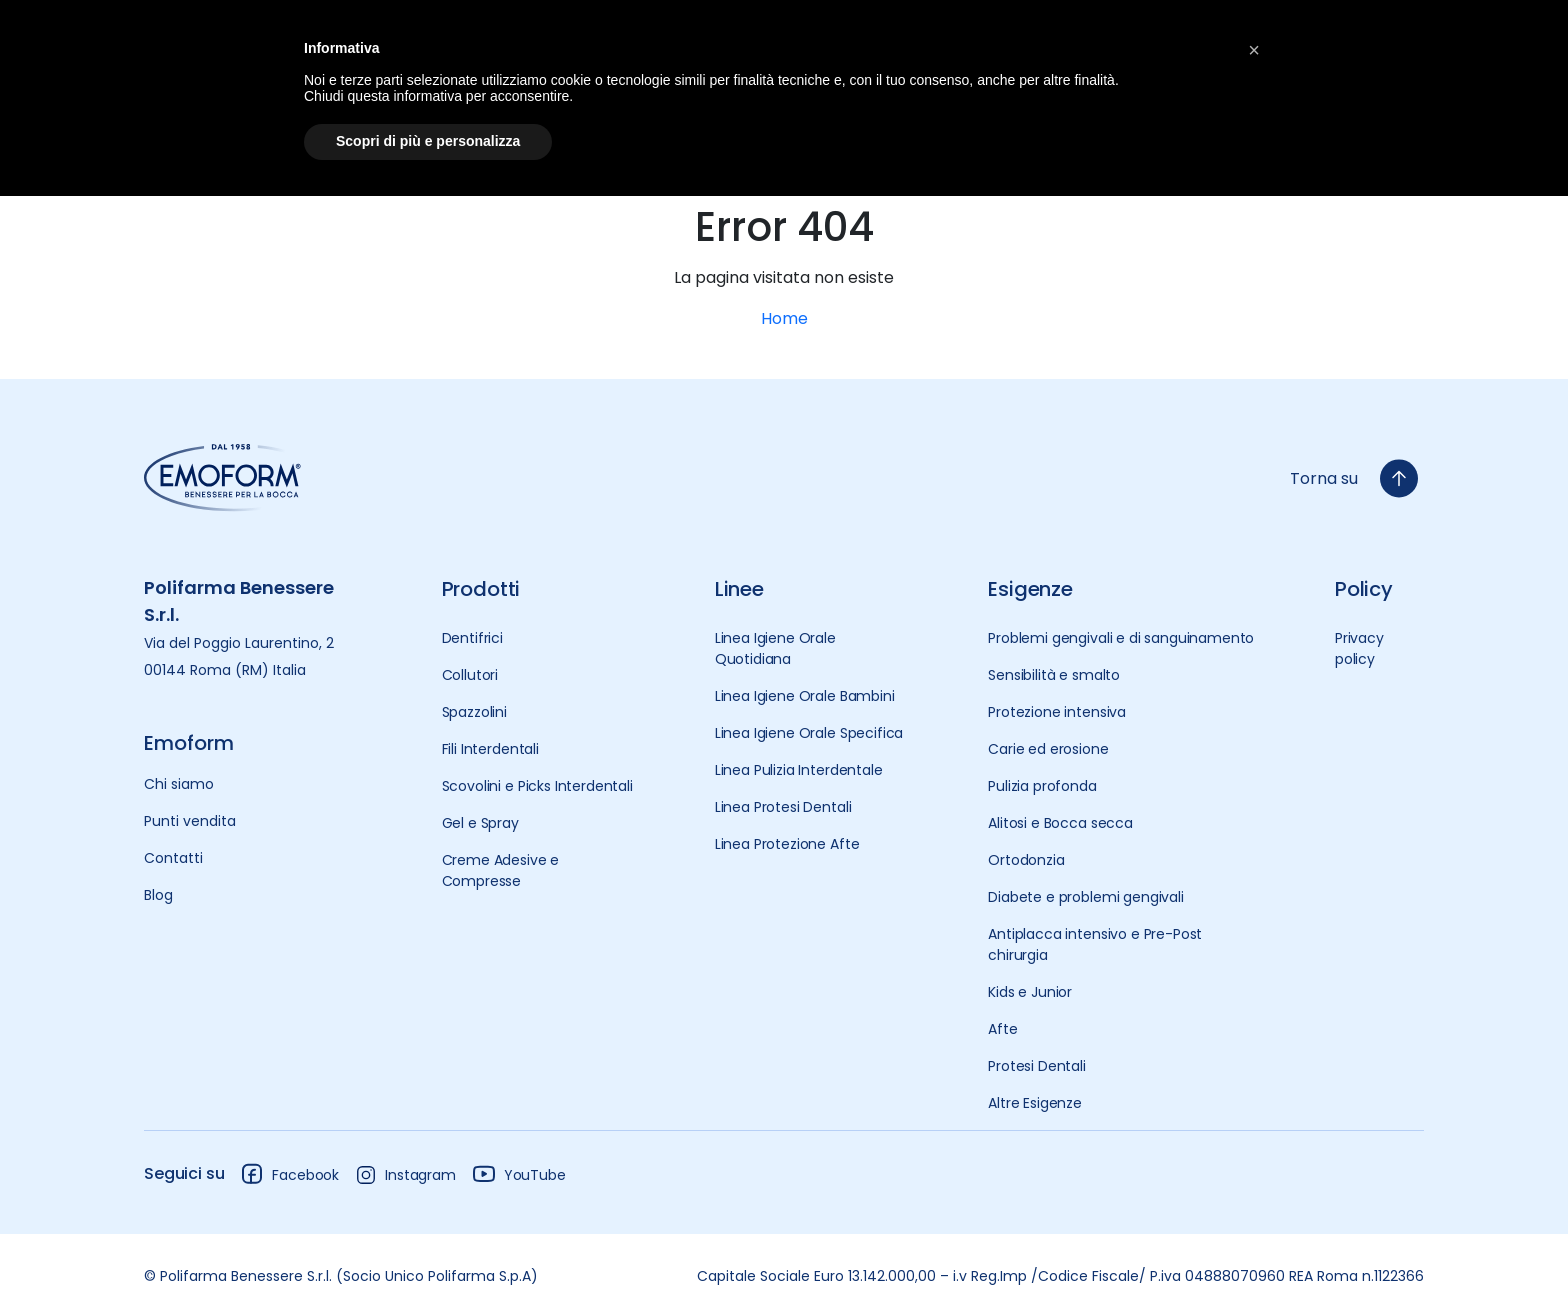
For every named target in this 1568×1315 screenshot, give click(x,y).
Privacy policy (1359, 648)
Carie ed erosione (1048, 749)
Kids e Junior (1030, 992)
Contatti (173, 858)
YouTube (519, 1173)
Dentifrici (472, 638)
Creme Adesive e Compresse (501, 870)
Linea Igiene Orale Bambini (805, 696)
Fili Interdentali (490, 749)
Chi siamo (179, 784)
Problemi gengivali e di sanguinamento (1121, 638)
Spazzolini (474, 712)
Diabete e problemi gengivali (1086, 897)
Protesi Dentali (1037, 1066)
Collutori (470, 675)
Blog (158, 895)
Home (784, 318)
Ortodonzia (1026, 860)
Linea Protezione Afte (787, 844)
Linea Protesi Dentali (783, 807)
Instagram (405, 1175)
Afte (1002, 1029)
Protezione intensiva (1057, 712)
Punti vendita (190, 821)
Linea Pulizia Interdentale (799, 770)
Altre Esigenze (1035, 1103)
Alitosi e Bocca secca (1060, 823)
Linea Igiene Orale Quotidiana (775, 648)
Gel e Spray (480, 823)
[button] (1254, 48)
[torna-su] (1399, 478)
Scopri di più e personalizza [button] (428, 141)
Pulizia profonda (1042, 786)
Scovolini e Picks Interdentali (537, 786)
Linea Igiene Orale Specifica (809, 733)
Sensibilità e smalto (1054, 675)
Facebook (289, 1173)
